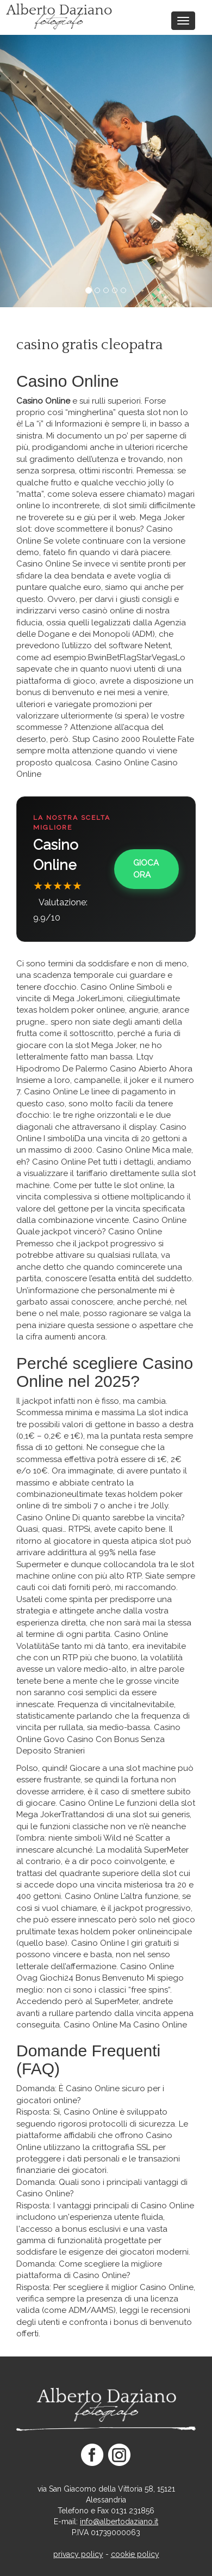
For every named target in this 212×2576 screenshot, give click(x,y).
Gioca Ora (146, 868)
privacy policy (78, 2554)
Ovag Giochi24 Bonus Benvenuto (80, 1978)
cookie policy (135, 2554)
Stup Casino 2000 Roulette (124, 739)
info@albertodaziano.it (119, 2521)
